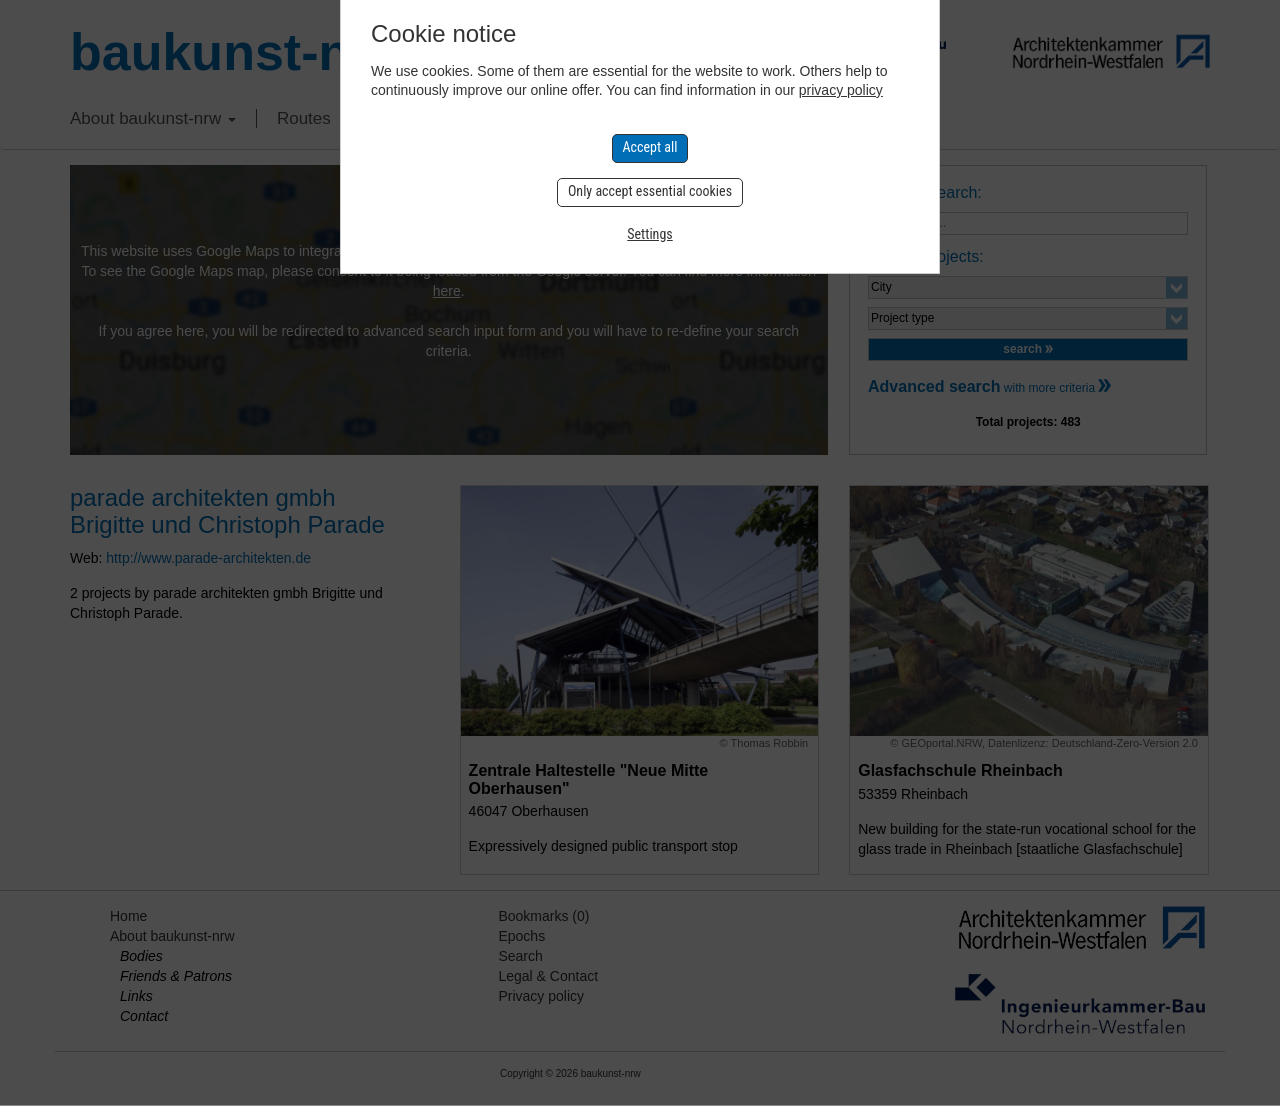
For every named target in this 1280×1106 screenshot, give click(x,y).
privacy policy (841, 90)
